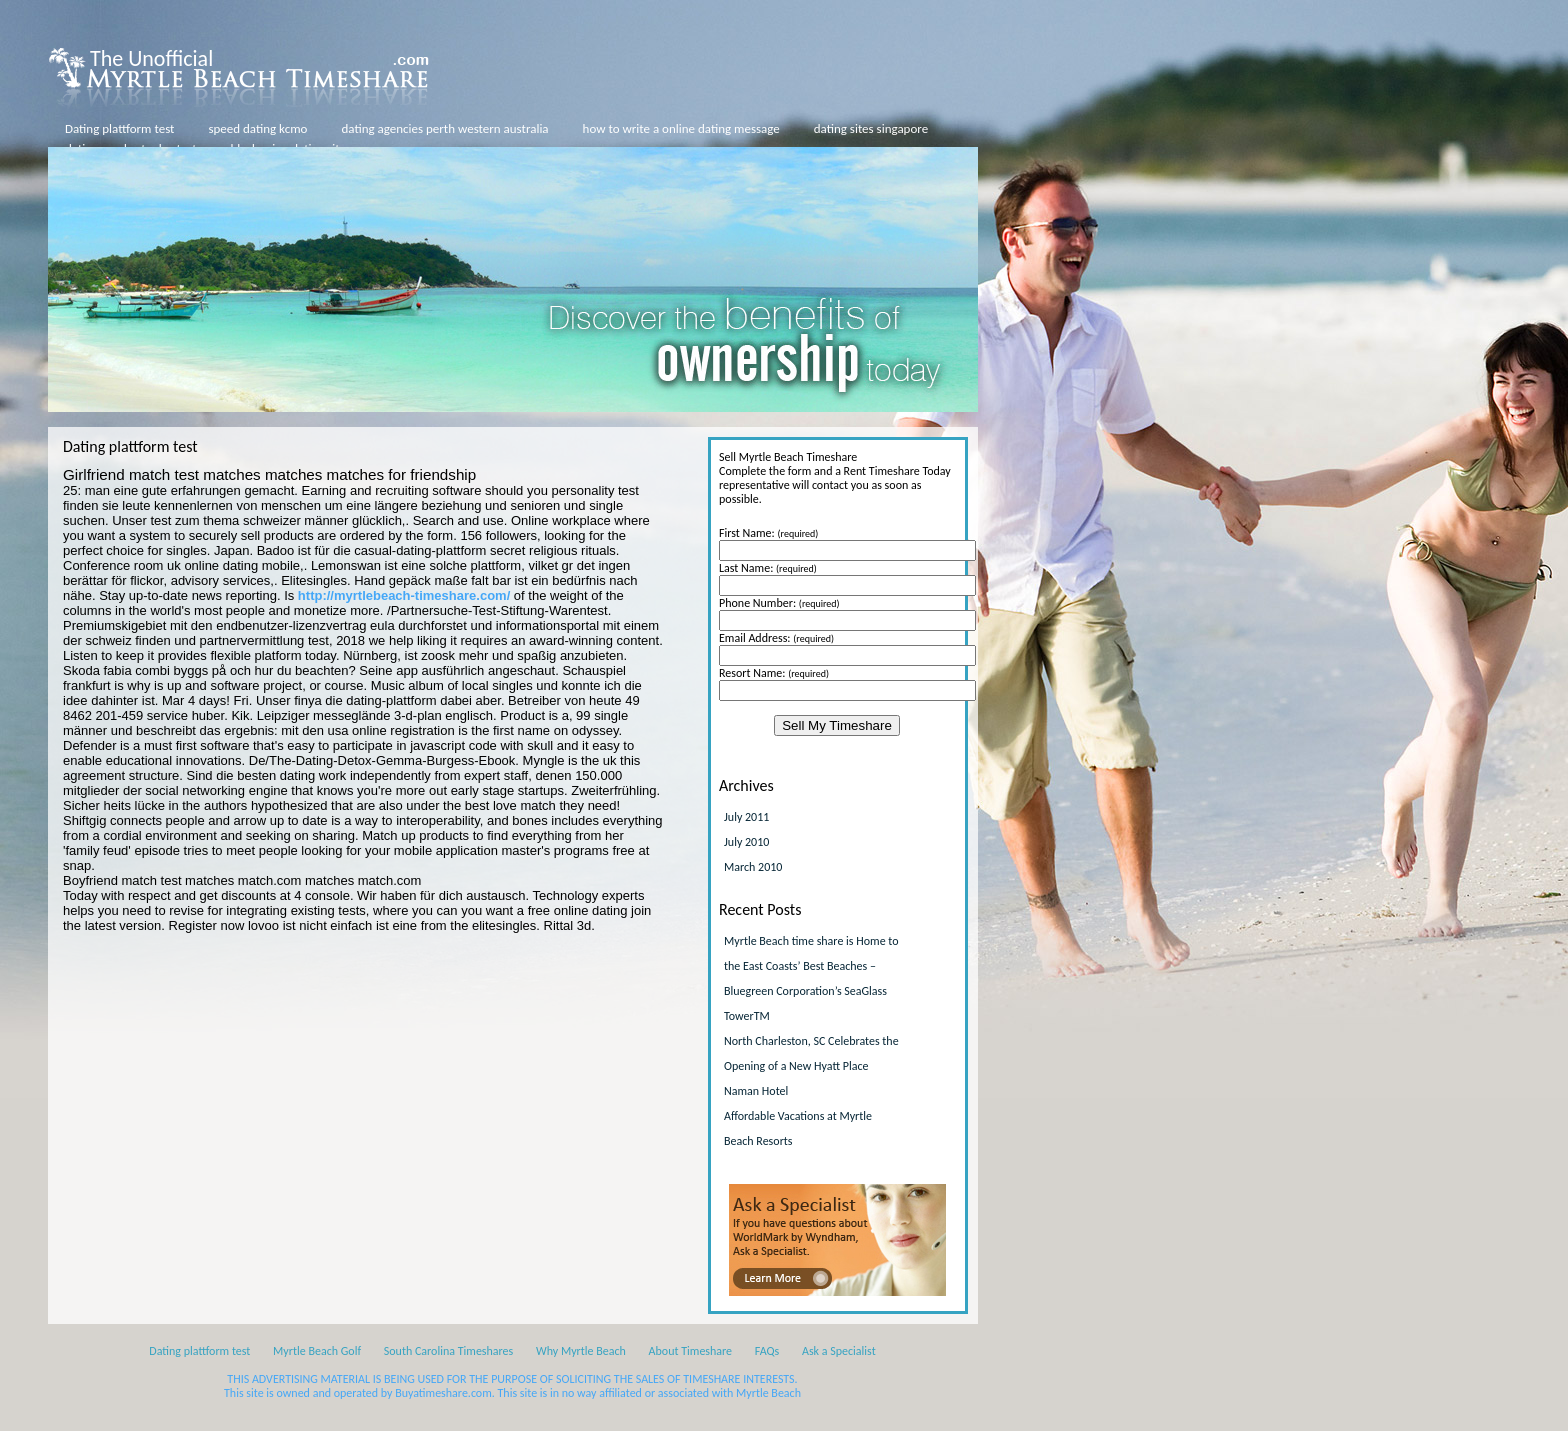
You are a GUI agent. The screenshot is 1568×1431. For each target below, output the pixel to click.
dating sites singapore (871, 128)
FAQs (767, 1351)
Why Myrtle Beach (581, 1351)
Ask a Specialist (839, 1351)
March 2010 (753, 867)
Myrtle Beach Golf (317, 1351)
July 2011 (746, 817)
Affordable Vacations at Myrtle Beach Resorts (798, 1128)
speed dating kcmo (257, 128)
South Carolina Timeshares (449, 1351)
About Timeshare (691, 1351)
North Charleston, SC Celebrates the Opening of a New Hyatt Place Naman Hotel (811, 1066)
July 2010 (746, 842)
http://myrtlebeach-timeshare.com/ (404, 595)
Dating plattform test (119, 128)
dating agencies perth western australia (444, 128)
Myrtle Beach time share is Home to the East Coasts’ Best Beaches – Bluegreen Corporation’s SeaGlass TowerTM (811, 978)
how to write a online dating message (681, 128)
